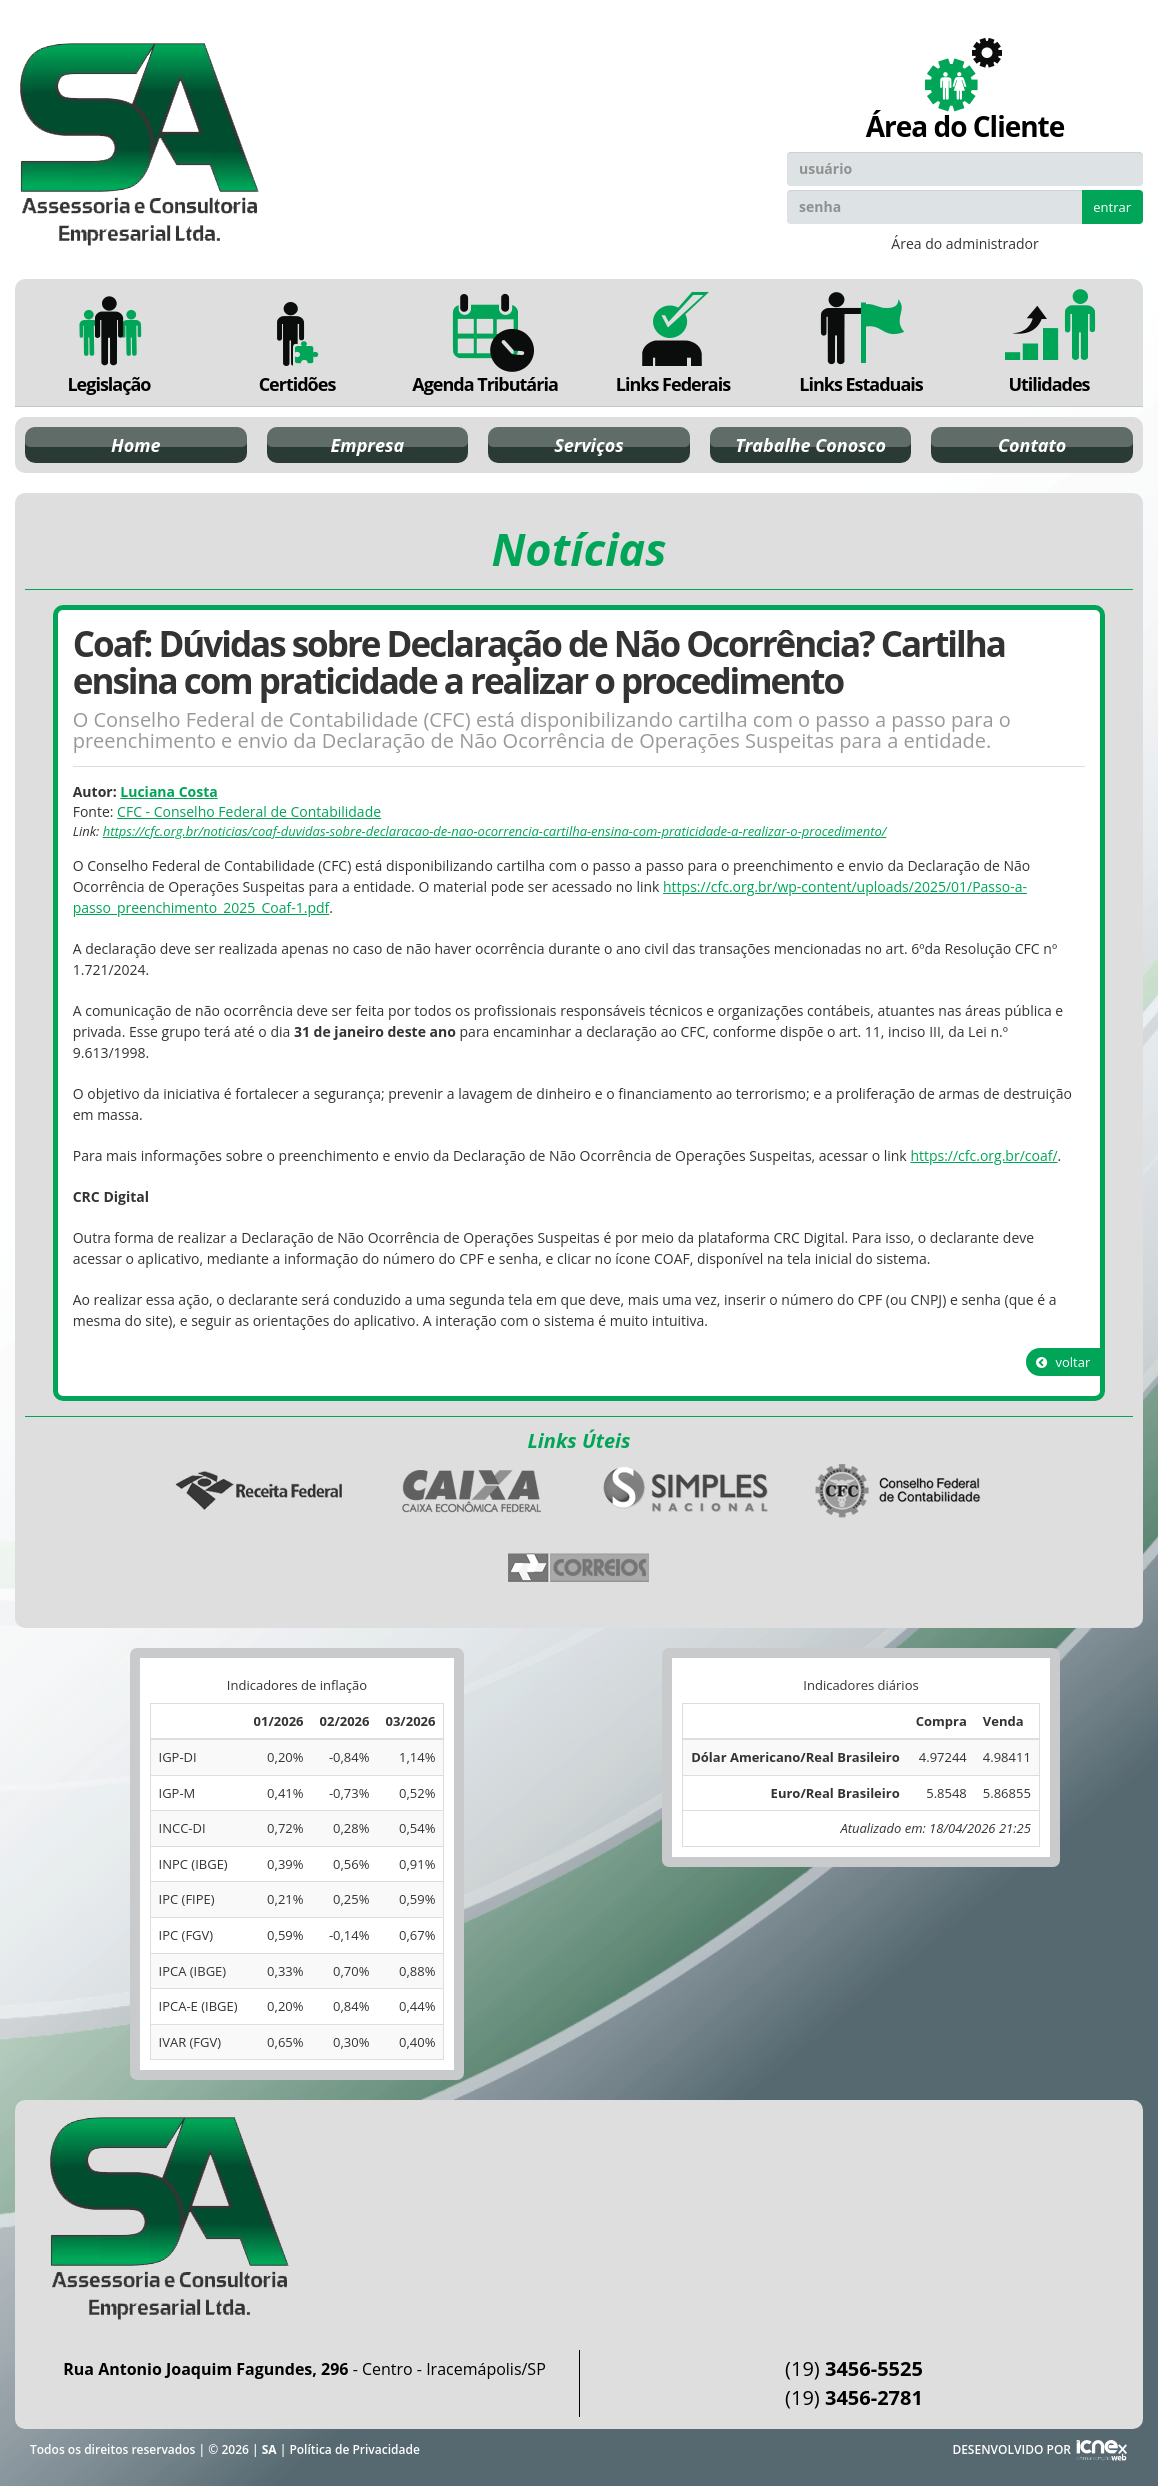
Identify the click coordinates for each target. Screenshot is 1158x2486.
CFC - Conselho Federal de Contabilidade (249, 811)
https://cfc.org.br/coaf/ (983, 1155)
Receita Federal (259, 1491)
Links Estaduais (861, 342)
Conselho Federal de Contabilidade (899, 1491)
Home (135, 445)
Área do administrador (964, 243)
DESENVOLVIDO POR (1011, 2449)
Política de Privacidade (354, 2449)
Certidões (297, 342)
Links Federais (673, 342)
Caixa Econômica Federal (472, 1491)
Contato (1032, 445)
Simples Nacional (686, 1491)
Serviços (588, 445)
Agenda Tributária (485, 342)
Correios (579, 1568)
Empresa (368, 445)
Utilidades (1049, 342)
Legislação (109, 342)
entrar (1112, 207)
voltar (1063, 1362)
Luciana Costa (168, 791)
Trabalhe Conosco (810, 445)
